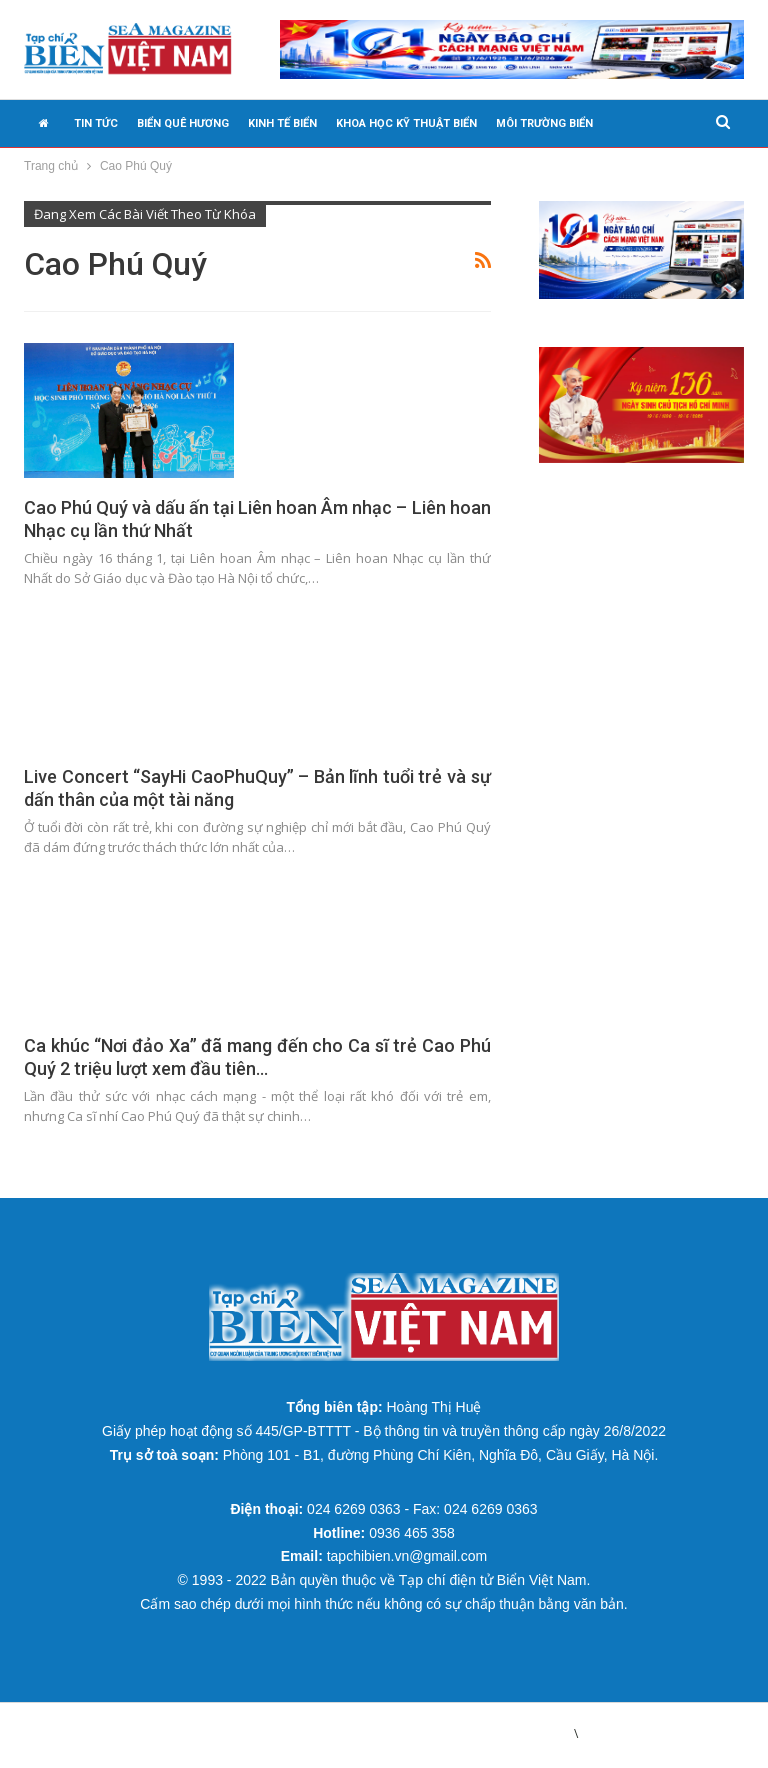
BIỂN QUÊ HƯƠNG (183, 123)
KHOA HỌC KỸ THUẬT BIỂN (406, 123)
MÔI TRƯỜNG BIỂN (544, 123)
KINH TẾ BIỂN (282, 123)
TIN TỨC (96, 123)
